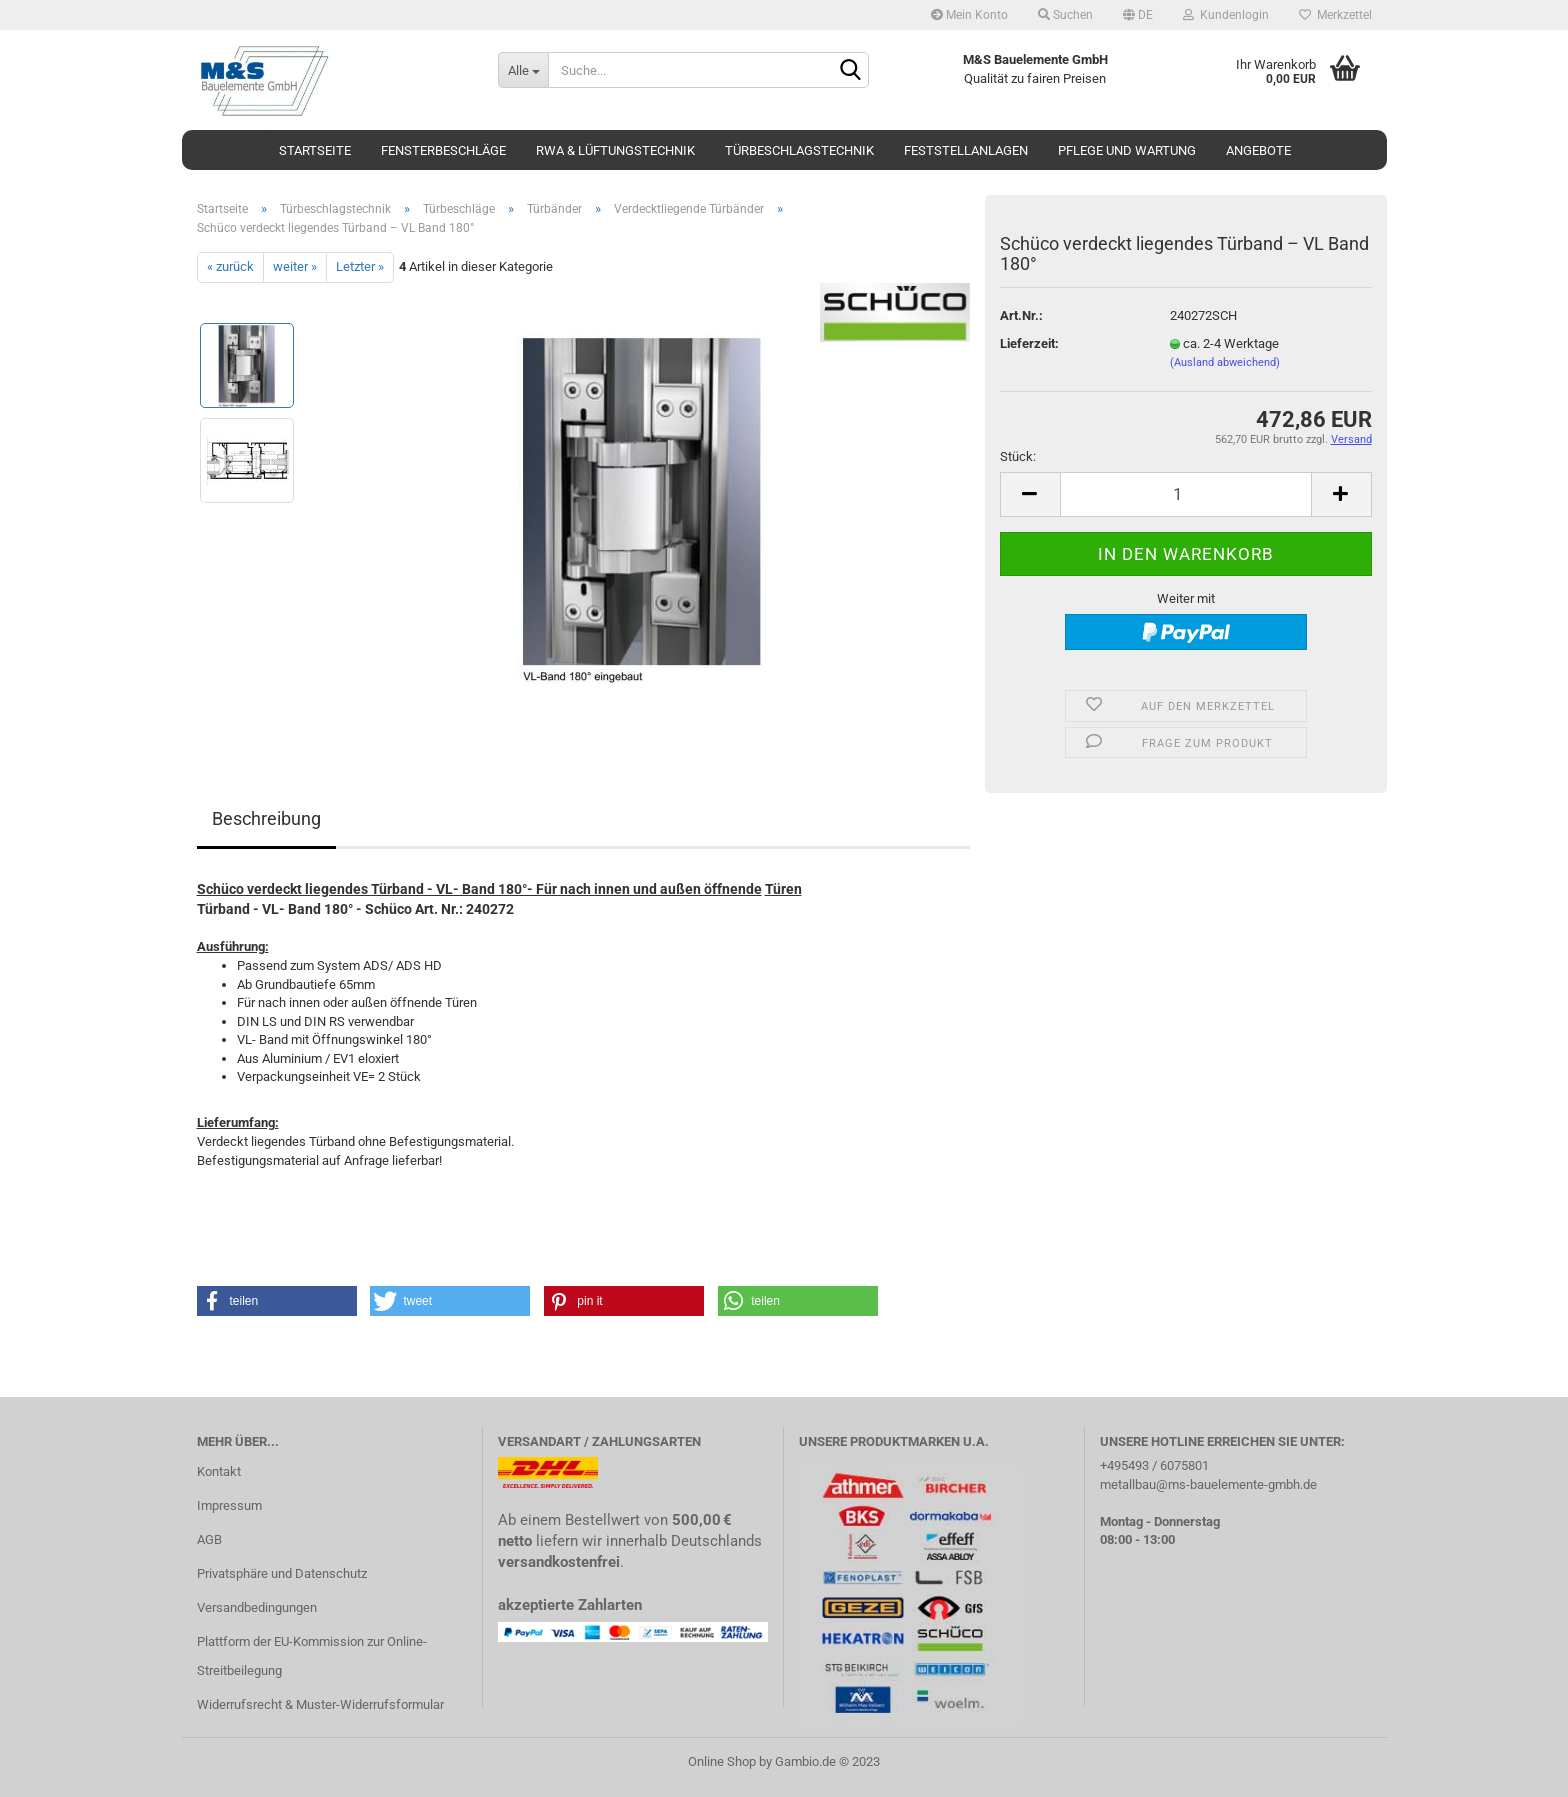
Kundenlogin (1226, 15)
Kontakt (219, 1471)
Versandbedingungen (257, 1607)
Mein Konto (969, 15)
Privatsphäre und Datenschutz (282, 1573)
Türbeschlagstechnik (799, 150)
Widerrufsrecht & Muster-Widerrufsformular (320, 1704)
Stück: (1018, 456)
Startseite (315, 150)
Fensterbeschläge (443, 150)
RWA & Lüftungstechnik (615, 150)
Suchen (1065, 15)
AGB (209, 1539)
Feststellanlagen (966, 150)
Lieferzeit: (1029, 343)
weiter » (295, 266)
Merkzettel (1335, 15)
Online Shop (722, 1761)
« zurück (230, 266)
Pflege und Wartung (1127, 150)
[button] (277, 1301)
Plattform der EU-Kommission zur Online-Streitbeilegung (312, 1656)
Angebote (1258, 150)
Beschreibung (266, 818)
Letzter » (360, 266)
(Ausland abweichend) (1225, 362)
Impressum (229, 1505)
